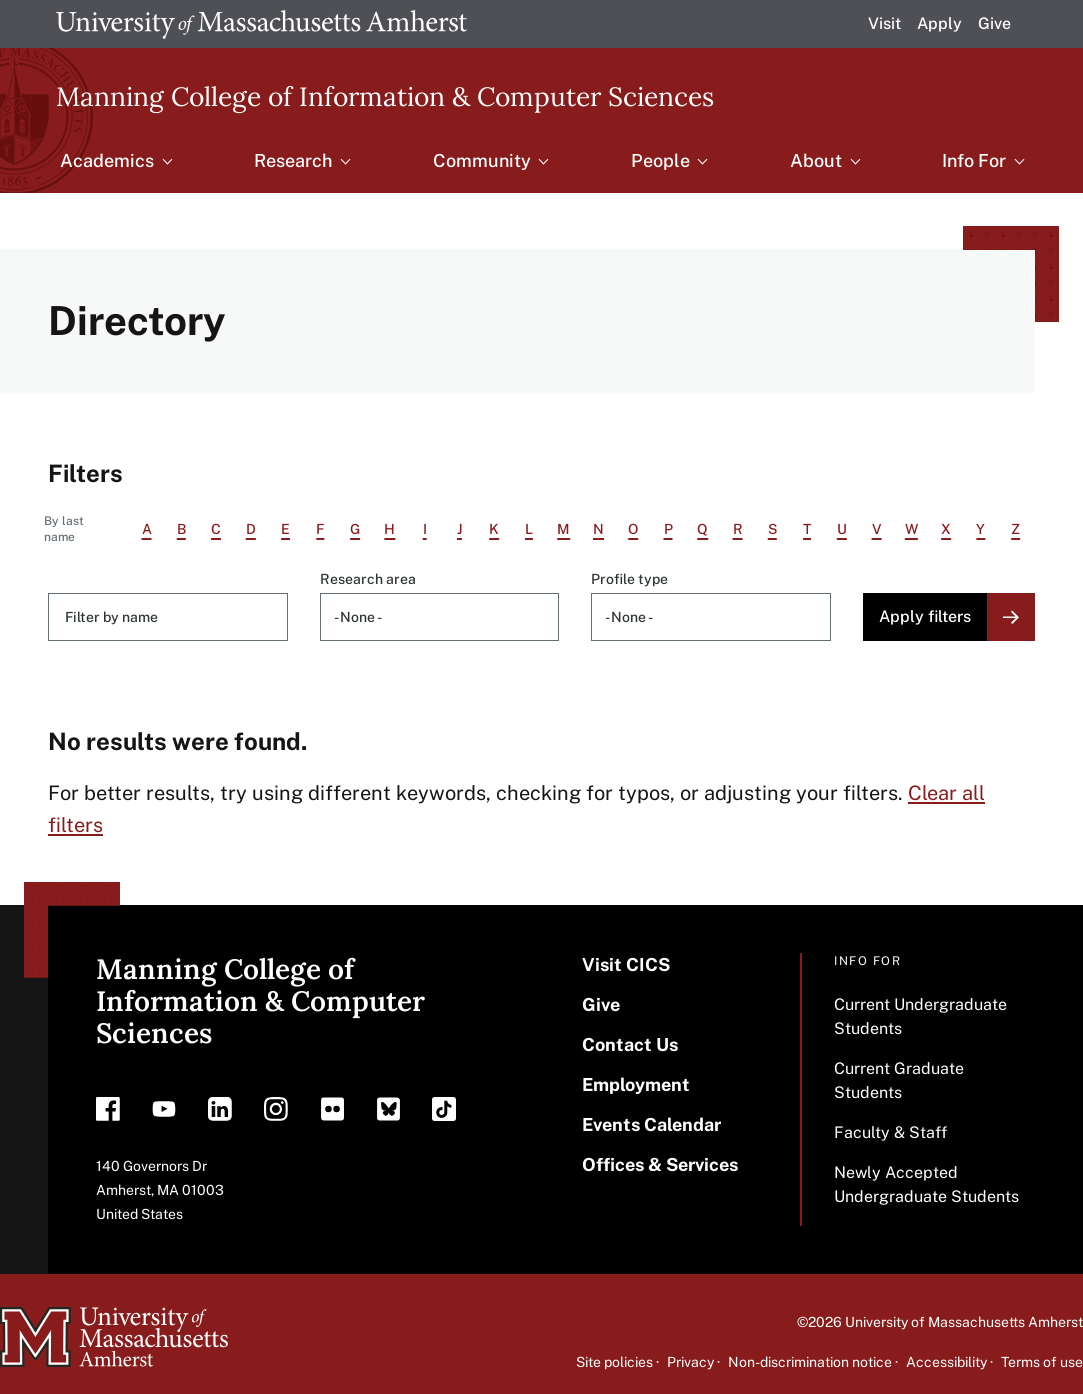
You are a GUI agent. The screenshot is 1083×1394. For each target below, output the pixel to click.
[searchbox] (444, 617)
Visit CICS (626, 964)
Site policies (614, 1362)
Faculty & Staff (890, 1132)
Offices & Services (660, 1164)
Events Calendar (651, 1124)
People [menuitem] (660, 160)
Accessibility (946, 1362)
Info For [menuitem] (974, 160)
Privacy (690, 1362)
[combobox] (440, 617)
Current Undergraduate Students (920, 1016)
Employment (636, 1084)
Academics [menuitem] (107, 160)
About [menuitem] (816, 160)
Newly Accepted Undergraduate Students (926, 1184)
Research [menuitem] (293, 160)
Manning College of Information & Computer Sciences (385, 95)
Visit (884, 23)
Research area (368, 579)
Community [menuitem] (482, 160)
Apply (939, 23)
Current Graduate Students (899, 1080)
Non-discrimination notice (810, 1362)
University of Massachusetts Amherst (964, 1322)
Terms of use (1042, 1362)
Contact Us (630, 1044)
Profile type (629, 579)
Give (994, 23)
